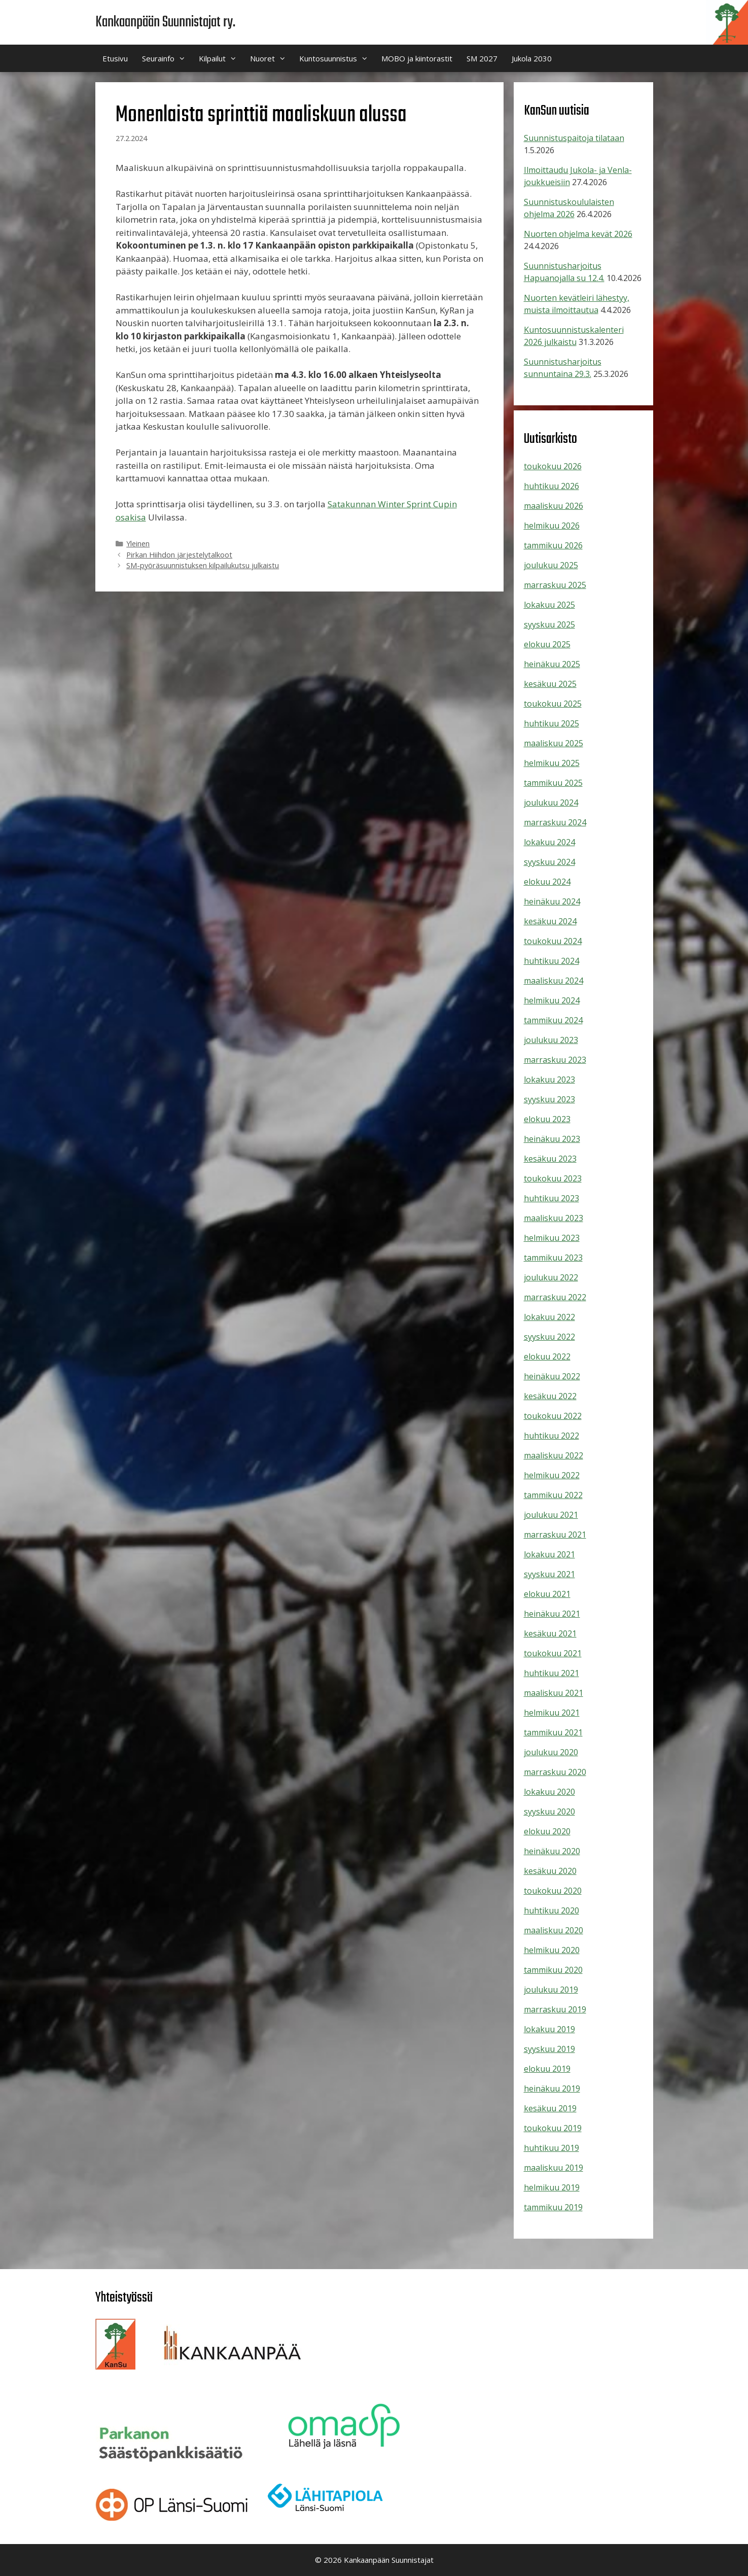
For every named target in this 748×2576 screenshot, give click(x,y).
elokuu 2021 (547, 1593)
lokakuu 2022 (549, 1316)
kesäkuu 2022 (550, 1396)
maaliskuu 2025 (553, 743)
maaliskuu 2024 (553, 980)
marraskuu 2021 (555, 1534)
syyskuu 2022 (549, 1336)
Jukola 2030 (532, 58)
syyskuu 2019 (549, 2049)
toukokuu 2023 (553, 1178)
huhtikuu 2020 (551, 1910)
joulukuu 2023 (551, 1040)
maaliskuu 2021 (553, 1692)
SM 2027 (482, 58)
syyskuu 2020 (549, 1811)
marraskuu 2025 (555, 584)
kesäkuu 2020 (550, 1870)
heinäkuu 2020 (552, 1851)
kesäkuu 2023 (550, 1158)
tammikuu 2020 (553, 1969)
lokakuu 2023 (549, 1079)
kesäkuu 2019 (550, 2108)
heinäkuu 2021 (552, 1613)
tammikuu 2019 (553, 2207)
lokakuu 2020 (549, 1791)
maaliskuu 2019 (553, 2167)
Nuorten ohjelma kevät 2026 (578, 233)
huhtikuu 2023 (551, 1198)
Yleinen (138, 543)
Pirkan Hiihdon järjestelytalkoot (179, 555)
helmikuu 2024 (552, 1000)
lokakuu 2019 (549, 2029)
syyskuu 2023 (549, 1099)
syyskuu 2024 (549, 861)
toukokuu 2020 (553, 1890)
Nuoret (271, 58)
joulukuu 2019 (551, 1989)
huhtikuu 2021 (551, 1673)
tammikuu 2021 (553, 1732)
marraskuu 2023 (555, 1059)
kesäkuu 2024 (550, 921)
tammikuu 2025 (553, 782)
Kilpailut (221, 58)
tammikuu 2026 (553, 545)
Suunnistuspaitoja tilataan (574, 138)
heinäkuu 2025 (552, 664)
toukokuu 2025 (553, 703)
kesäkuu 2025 (550, 683)
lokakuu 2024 (549, 842)
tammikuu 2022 (553, 1495)
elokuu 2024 (547, 881)
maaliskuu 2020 (553, 1930)
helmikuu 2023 (552, 1237)
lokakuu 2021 (549, 1554)
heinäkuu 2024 (552, 901)
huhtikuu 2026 (551, 486)
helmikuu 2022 (552, 1475)
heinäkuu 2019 (552, 2088)
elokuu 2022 (547, 1356)
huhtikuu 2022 (551, 1435)
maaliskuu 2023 (553, 1218)
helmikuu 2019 (552, 2187)
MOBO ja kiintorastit (416, 58)
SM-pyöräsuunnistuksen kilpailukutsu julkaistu (202, 565)
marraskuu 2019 (555, 2009)
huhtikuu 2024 (551, 960)
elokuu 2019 (547, 2068)
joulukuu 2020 (551, 1752)
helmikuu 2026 (552, 525)
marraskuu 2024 (555, 822)
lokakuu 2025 (549, 604)
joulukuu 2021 (551, 1514)
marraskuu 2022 (555, 1297)
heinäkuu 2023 (552, 1138)
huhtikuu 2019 (551, 2147)
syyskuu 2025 (549, 624)
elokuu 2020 (547, 1831)
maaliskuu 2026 (553, 505)
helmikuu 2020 (552, 1950)
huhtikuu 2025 (551, 723)
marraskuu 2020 (555, 1772)
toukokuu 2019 (553, 2128)
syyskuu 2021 (549, 1574)
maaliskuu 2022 (553, 1455)
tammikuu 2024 (553, 1020)
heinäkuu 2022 (552, 1376)
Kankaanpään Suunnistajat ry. (165, 22)
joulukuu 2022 (551, 1277)
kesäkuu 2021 (550, 1633)
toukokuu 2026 (553, 466)
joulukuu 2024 (551, 802)
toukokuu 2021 (553, 1653)
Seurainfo (167, 58)
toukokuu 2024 (553, 941)
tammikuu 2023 (553, 1257)
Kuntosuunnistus (336, 58)
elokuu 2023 (547, 1119)
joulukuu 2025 (551, 565)
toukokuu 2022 (553, 1415)
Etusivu (115, 58)
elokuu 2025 (547, 644)
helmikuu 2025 (552, 763)
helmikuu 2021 (552, 1712)
